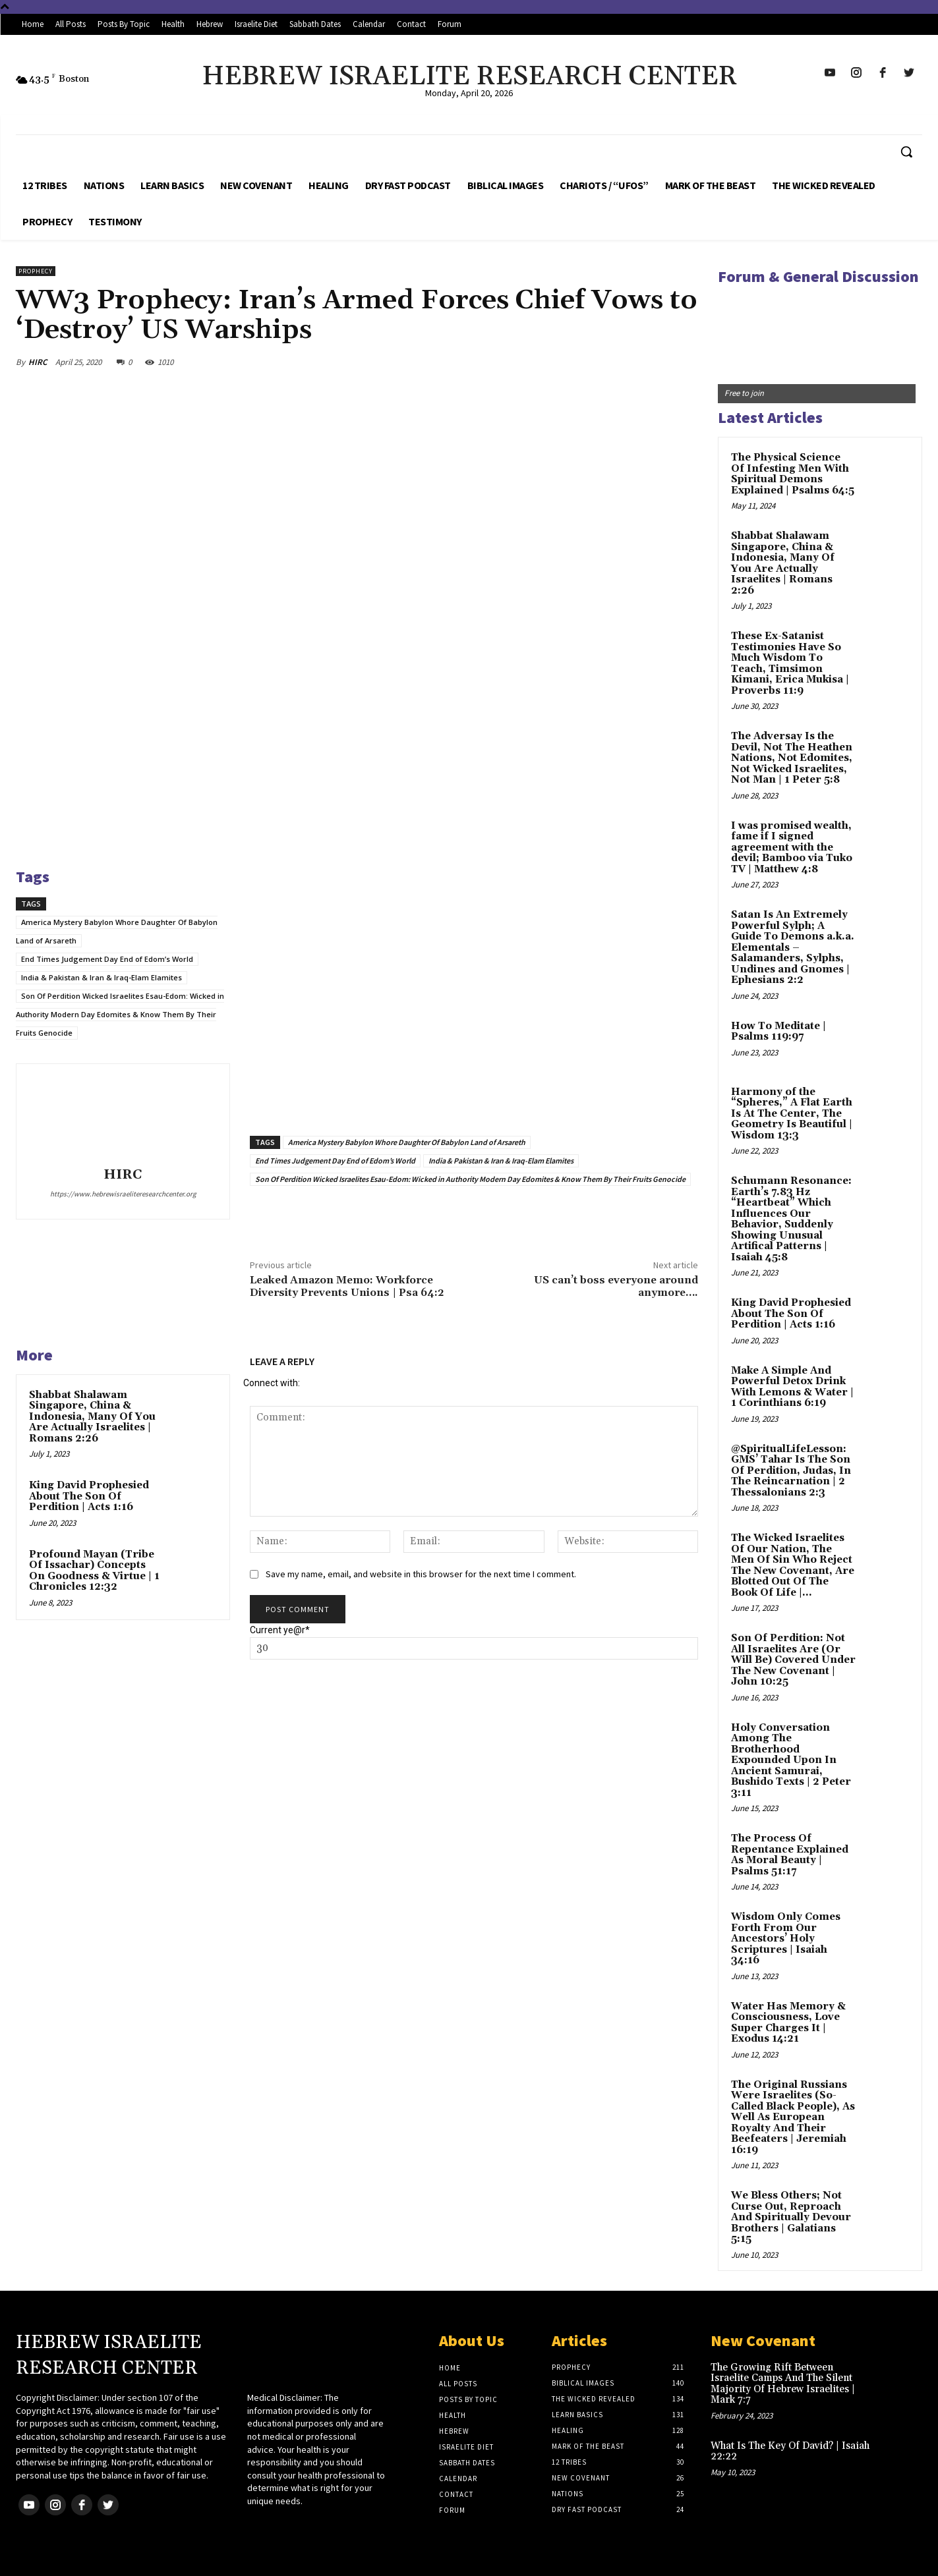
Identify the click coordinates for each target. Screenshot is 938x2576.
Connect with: (271, 1383)
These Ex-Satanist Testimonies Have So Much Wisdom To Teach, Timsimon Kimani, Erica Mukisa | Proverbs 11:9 (790, 663)
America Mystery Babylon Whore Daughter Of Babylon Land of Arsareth (406, 1142)
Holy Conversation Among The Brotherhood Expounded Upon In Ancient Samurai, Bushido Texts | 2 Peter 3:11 (791, 1760)
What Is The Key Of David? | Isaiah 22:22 (790, 2451)
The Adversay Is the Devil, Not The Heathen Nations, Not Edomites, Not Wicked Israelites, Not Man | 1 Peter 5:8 (791, 758)
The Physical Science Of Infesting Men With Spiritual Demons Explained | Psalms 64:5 (792, 474)
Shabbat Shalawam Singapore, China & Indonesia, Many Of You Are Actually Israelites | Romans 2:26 (92, 1417)
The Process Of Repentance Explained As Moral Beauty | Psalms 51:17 (789, 1855)
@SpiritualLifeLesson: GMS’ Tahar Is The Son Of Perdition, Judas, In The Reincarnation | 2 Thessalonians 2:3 (791, 1471)
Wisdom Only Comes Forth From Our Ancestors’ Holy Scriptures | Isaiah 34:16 (785, 1939)
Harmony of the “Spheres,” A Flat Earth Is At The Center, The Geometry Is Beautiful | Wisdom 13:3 (791, 1114)
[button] (906, 151)
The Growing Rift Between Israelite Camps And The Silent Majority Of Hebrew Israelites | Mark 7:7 (783, 2384)
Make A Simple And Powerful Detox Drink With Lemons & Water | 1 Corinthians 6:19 (792, 1387)
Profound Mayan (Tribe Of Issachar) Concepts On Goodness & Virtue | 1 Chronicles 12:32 (94, 1571)
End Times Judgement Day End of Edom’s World (107, 959)
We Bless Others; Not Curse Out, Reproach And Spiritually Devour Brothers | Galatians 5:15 (791, 2217)
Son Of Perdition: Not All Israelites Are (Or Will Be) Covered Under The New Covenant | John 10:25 (793, 1660)
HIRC (37, 362)
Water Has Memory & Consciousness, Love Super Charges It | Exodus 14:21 (788, 2023)
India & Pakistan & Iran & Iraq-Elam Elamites (101, 977)
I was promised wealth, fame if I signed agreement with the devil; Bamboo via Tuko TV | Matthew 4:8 (791, 848)
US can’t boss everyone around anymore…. (616, 1286)
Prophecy (35, 271)
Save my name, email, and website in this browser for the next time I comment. (421, 1574)
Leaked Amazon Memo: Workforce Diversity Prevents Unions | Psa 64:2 (347, 1286)
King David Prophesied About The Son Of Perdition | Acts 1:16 (89, 1496)
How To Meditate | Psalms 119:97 (778, 1032)
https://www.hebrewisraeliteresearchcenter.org (123, 1193)
